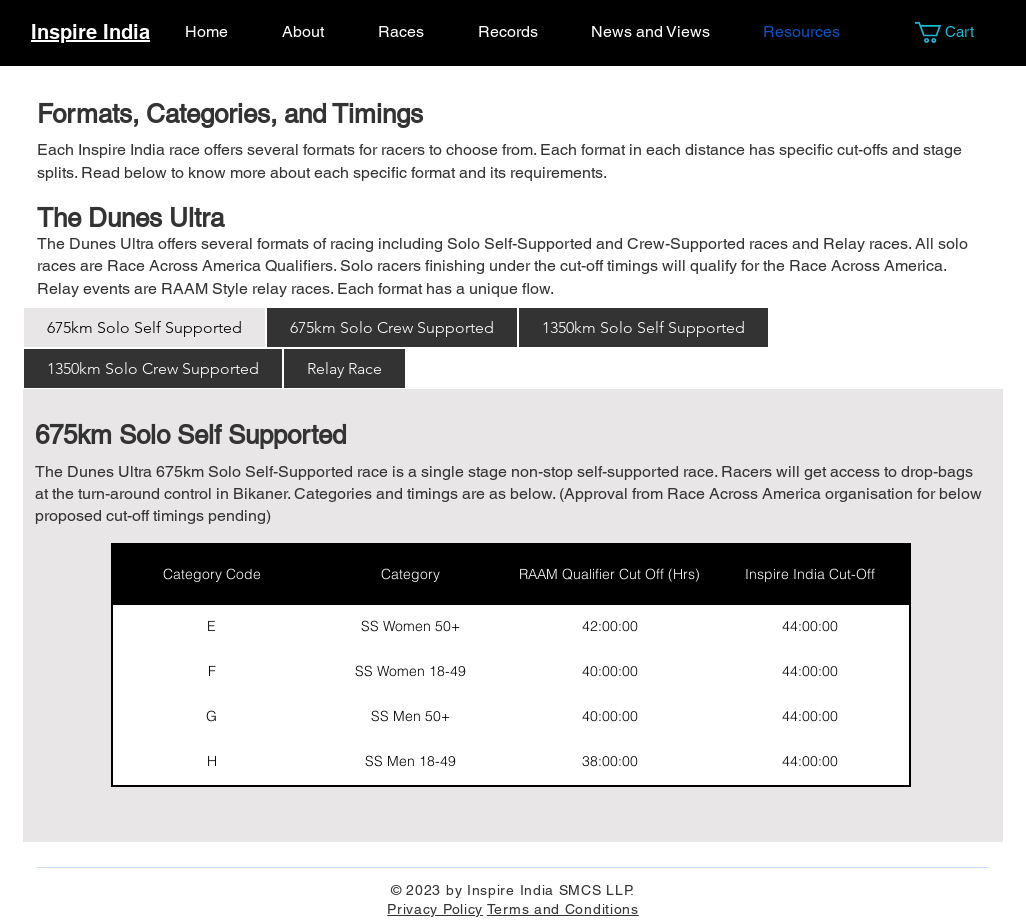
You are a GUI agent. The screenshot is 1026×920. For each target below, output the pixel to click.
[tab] (144, 327)
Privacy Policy (435, 909)
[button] (955, 32)
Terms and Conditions (563, 909)
